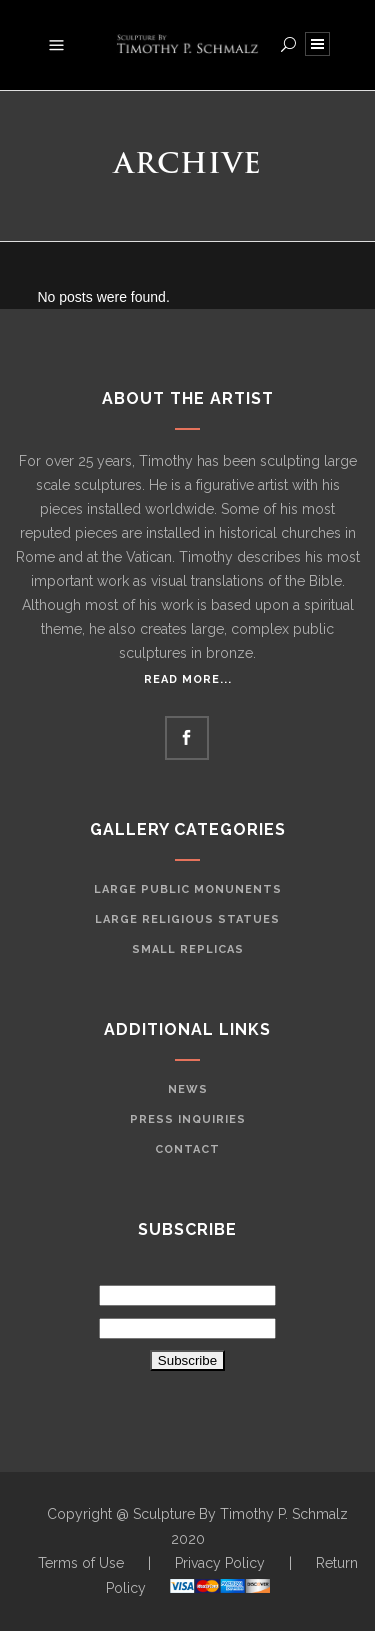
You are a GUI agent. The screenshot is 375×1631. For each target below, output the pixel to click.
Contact (187, 1149)
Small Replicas (188, 949)
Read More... (188, 679)
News (188, 1089)
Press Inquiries (188, 1119)
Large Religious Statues (187, 919)
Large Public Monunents (188, 889)
